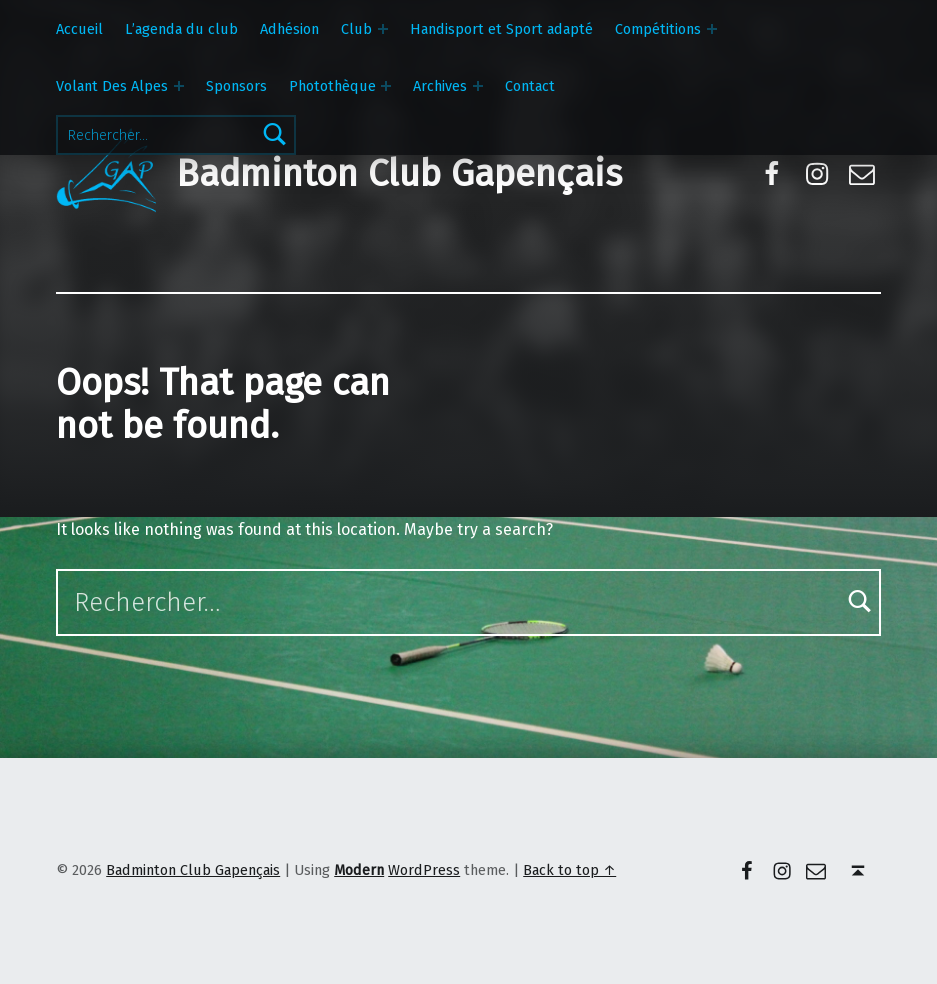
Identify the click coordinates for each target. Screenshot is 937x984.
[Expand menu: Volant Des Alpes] (179, 86)
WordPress (424, 870)
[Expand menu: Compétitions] (712, 29)
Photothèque (332, 86)
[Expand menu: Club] (383, 29)
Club (356, 29)
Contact (530, 86)
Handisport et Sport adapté (501, 29)
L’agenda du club (181, 29)
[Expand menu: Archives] (478, 86)
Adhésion (289, 29)
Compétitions (658, 29)
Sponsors (236, 86)
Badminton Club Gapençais (399, 174)
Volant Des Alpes (112, 86)
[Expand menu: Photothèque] (386, 86)
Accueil (79, 29)
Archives (440, 86)
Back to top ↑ (569, 870)
